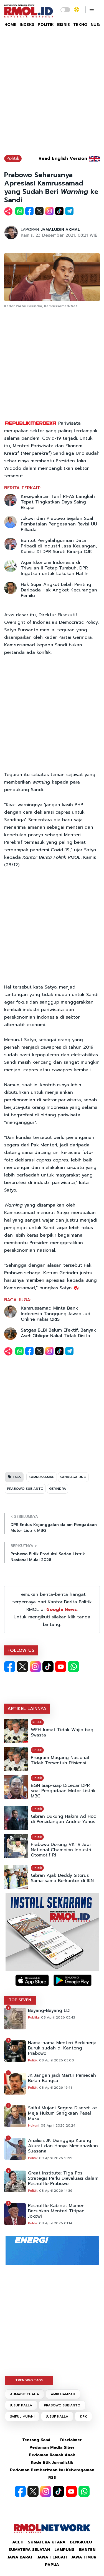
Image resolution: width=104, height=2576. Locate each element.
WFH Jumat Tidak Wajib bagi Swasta (63, 1732)
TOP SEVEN (20, 2000)
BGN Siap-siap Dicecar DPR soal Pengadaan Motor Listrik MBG (63, 1791)
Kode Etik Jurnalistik (52, 2462)
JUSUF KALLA (21, 2405)
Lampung (64, 2550)
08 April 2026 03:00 (56, 2060)
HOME (10, 25)
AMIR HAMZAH (63, 2394)
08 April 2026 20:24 (58, 2125)
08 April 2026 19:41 (55, 2087)
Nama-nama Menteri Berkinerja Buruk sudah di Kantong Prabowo (62, 2048)
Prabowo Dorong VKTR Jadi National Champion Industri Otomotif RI (61, 1850)
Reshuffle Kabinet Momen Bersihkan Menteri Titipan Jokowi (56, 2211)
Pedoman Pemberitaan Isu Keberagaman (52, 2470)
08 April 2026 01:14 (55, 2223)
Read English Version (63, 158)
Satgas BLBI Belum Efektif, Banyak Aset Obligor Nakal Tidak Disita (58, 1333)
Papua (52, 2565)
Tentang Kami (36, 2440)
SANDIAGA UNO (73, 1476)
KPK (83, 2416)
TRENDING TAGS (29, 2380)
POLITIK (46, 25)
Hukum (33, 2125)
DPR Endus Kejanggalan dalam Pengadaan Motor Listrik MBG (54, 1527)
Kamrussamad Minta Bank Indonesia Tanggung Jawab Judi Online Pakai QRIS (56, 1313)
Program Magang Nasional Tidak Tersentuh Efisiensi (60, 1760)
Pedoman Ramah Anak (52, 2455)
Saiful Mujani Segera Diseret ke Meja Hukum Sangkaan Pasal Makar (62, 2113)
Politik (12, 158)
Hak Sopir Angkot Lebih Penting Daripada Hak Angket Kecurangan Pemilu (59, 590)
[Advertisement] (52, 94)
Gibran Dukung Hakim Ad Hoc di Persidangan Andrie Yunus (63, 1819)
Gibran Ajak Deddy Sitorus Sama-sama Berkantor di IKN (62, 1878)
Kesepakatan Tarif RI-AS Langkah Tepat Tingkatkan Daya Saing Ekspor (58, 502)
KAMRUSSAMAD (42, 1476)
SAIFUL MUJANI (22, 2416)
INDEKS (27, 25)
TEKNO (80, 25)
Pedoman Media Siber (52, 2447)
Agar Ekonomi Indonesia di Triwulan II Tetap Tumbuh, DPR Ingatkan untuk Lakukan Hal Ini (55, 568)
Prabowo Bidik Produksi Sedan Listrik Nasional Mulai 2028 (48, 1557)
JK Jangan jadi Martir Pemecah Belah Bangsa (62, 2078)
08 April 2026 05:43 (58, 2017)
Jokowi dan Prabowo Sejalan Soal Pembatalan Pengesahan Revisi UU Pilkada (59, 524)
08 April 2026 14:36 (55, 2190)
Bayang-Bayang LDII (50, 2010)
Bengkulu (81, 2542)
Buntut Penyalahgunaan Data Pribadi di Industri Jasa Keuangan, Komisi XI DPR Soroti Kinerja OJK (59, 546)
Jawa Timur (84, 2557)
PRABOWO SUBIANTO (25, 1488)
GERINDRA (57, 1488)
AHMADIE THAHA (24, 2394)
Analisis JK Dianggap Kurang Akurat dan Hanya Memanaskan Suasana (63, 2146)
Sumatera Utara (46, 2542)
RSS (52, 2477)
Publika (34, 2017)
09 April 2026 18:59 (55, 2158)
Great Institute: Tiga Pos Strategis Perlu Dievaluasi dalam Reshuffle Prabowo (63, 2178)
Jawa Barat (20, 2557)
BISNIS (63, 25)
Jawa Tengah (52, 2557)
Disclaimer (71, 2440)
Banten (87, 2550)
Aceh (18, 2542)
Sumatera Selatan (29, 2550)
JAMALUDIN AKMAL (60, 230)
